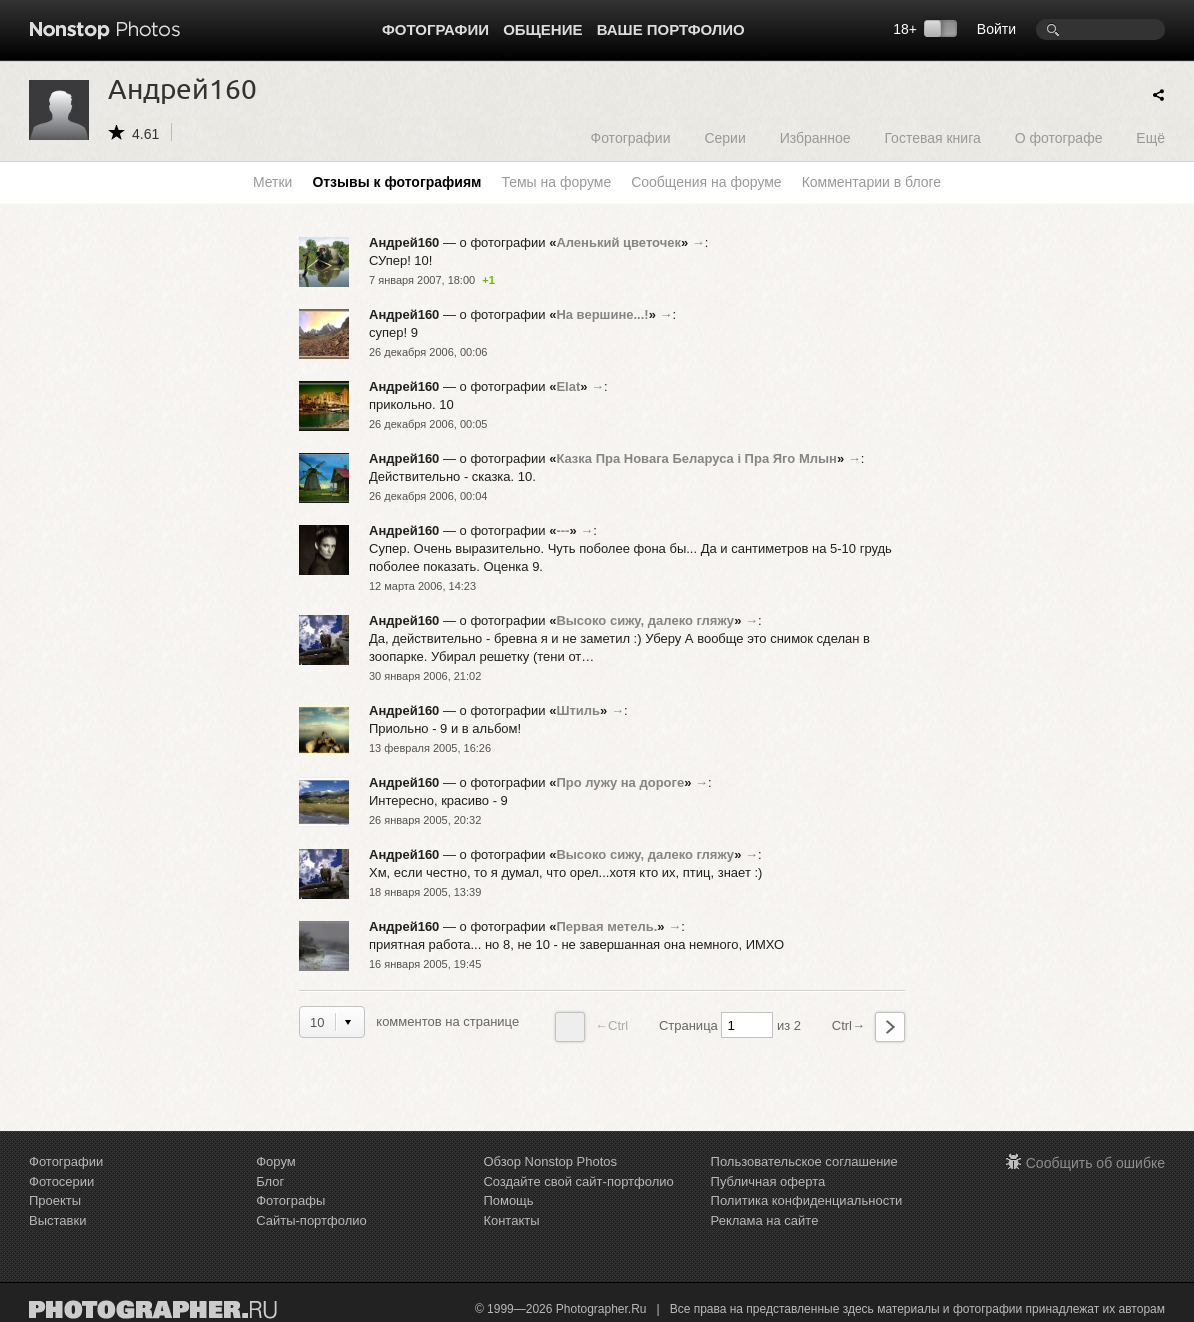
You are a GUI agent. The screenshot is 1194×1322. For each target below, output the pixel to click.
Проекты (55, 1200)
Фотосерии (61, 1181)
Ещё (1150, 137)
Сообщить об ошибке (1095, 1163)
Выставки (57, 1220)
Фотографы (290, 1200)
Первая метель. (606, 926)
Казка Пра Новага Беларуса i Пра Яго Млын (696, 458)
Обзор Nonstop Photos (550, 1161)
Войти (996, 29)
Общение (542, 29)
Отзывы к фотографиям (396, 182)
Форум (276, 1161)
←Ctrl (591, 1027)
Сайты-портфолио (311, 1220)
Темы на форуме (556, 182)
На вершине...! (602, 314)
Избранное (815, 137)
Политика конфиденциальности (807, 1200)
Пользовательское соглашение (804, 1161)
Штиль (578, 710)
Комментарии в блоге (871, 182)
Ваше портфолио (671, 29)
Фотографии (435, 29)
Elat (568, 386)
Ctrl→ (868, 1027)
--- (562, 530)
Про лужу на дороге (620, 782)
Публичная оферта (768, 1181)
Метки (273, 182)
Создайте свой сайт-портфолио (578, 1181)
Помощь (508, 1200)
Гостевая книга (932, 137)
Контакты (511, 1220)
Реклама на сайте (765, 1220)
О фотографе (1059, 137)
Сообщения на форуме (706, 182)
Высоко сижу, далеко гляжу (645, 620)
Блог (270, 1181)
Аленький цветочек (618, 242)
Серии (724, 137)
